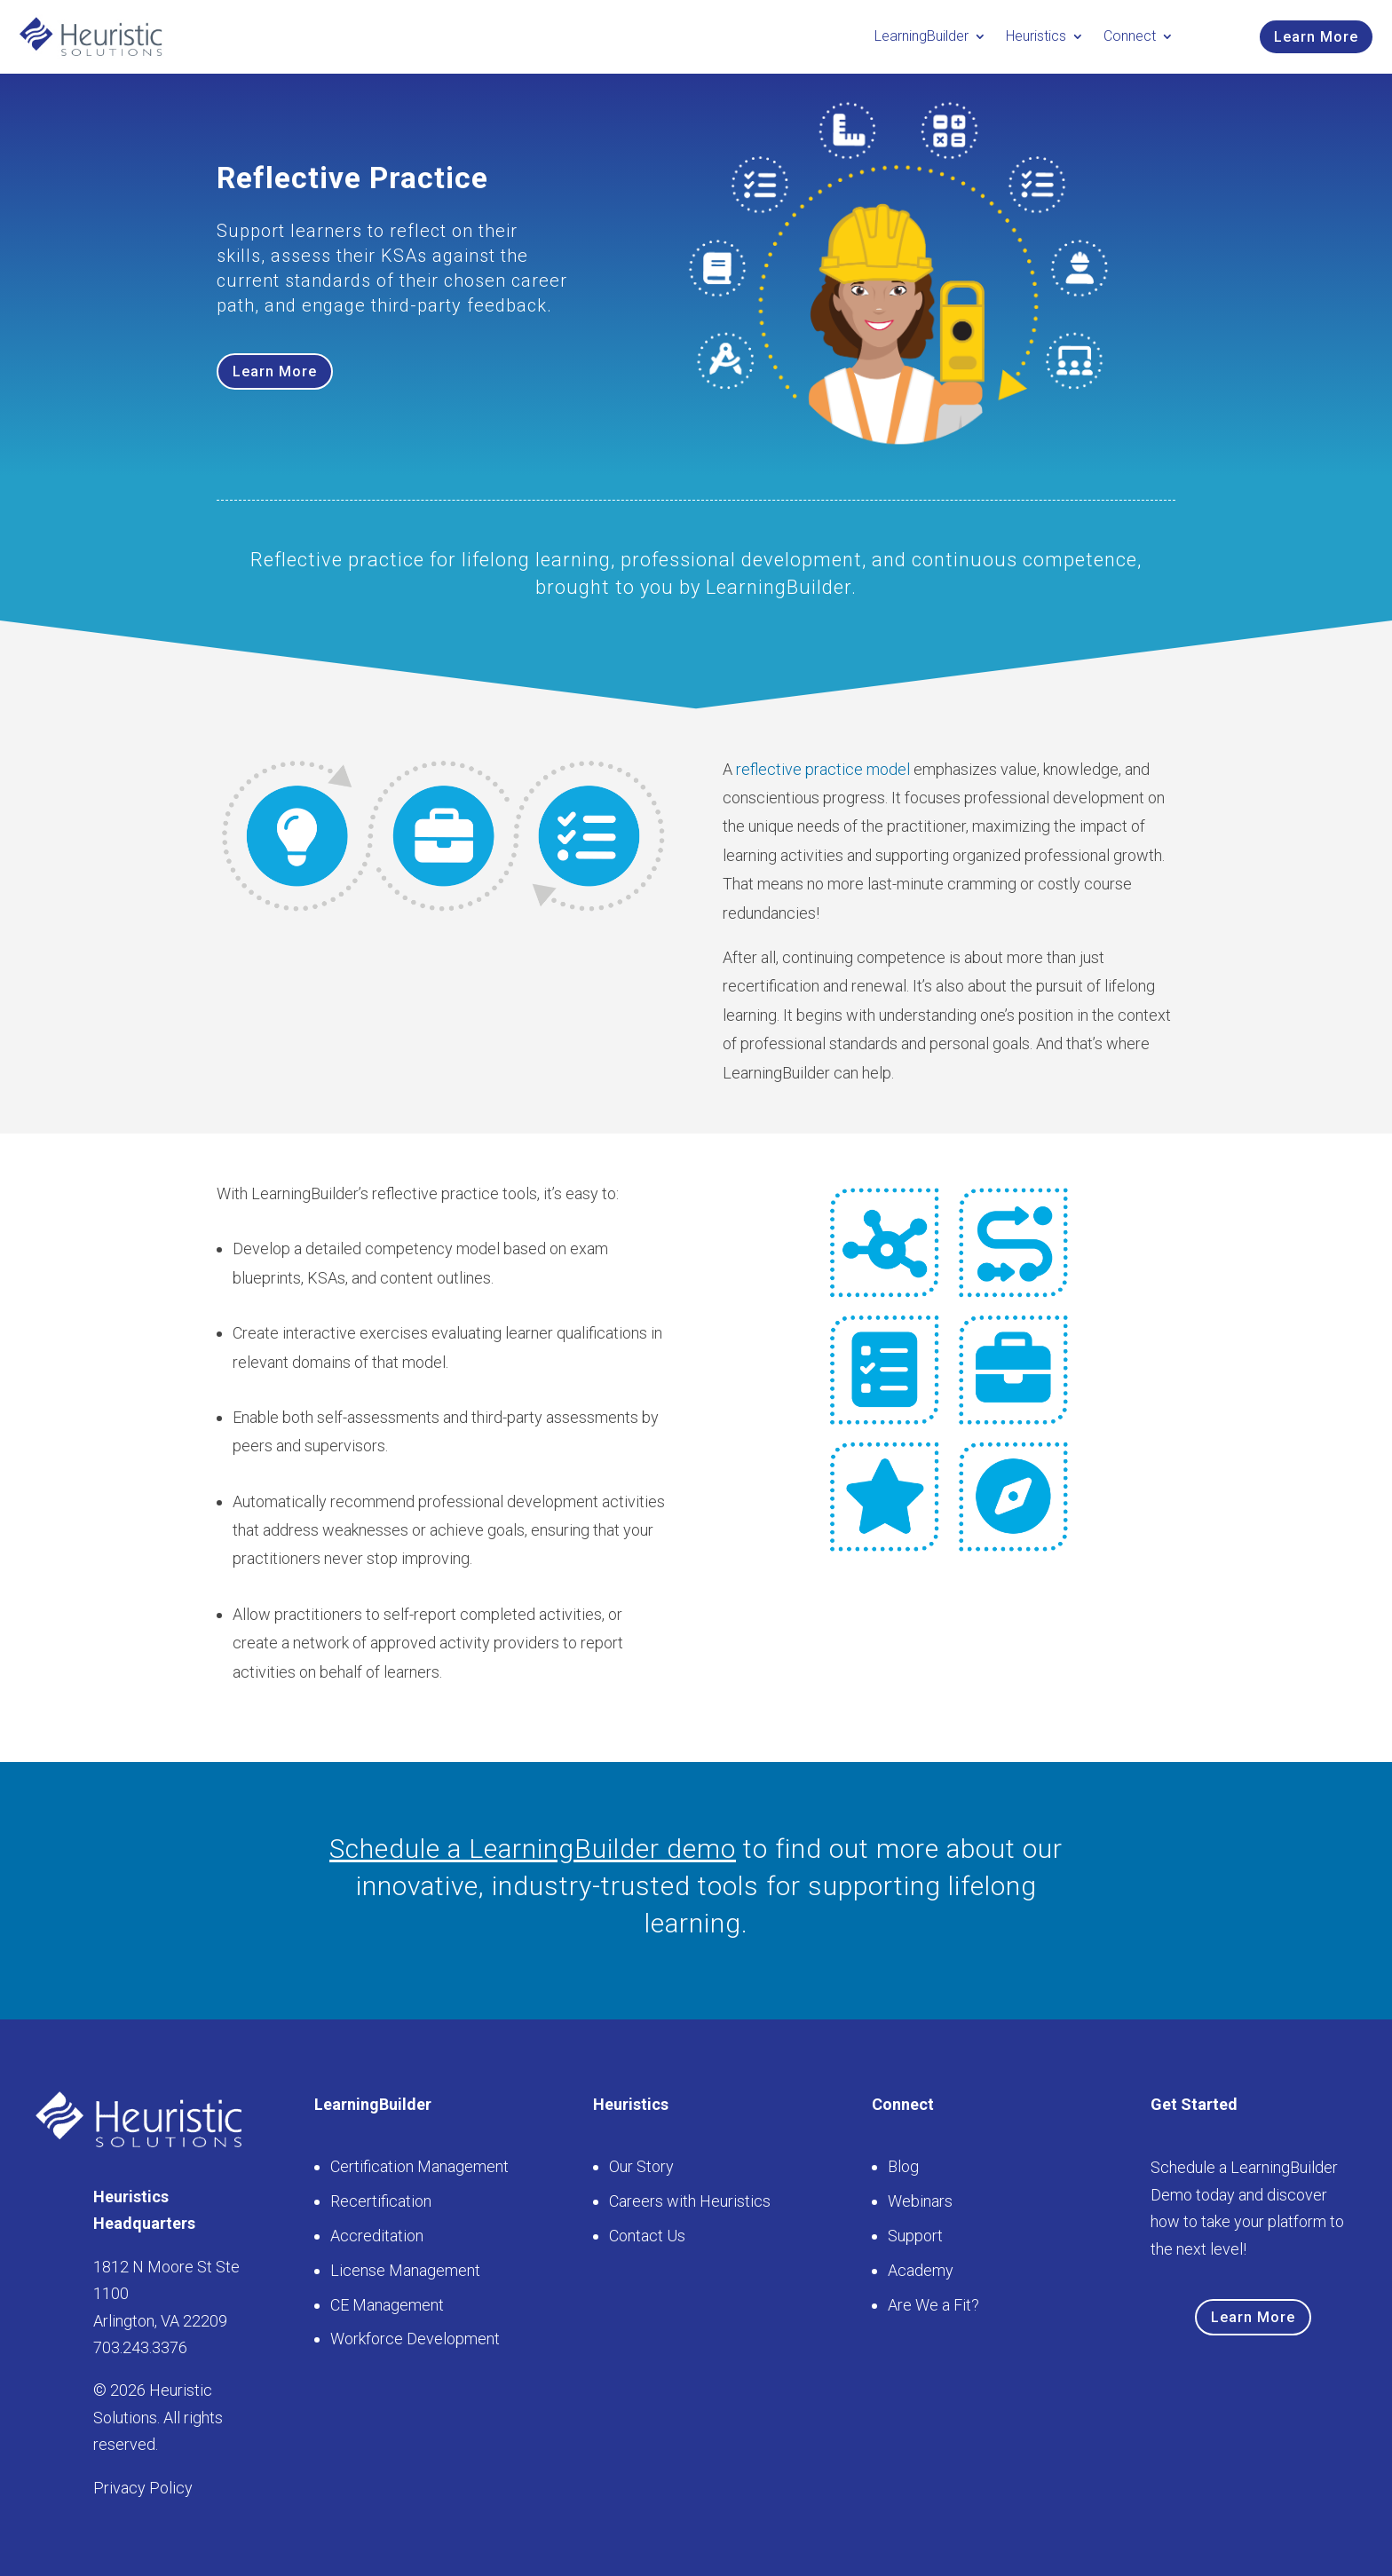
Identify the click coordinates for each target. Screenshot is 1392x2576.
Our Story (641, 2166)
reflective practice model (823, 769)
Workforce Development (415, 2338)
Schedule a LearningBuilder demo (532, 1848)
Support (915, 2235)
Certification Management (419, 2166)
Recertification (380, 2201)
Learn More (1316, 36)
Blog (903, 2166)
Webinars (920, 2201)
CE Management (387, 2304)
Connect (1129, 36)
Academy (920, 2270)
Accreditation (376, 2235)
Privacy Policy (143, 2487)
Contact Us (647, 2235)
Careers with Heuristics (690, 2201)
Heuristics (1036, 36)
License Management (405, 2270)
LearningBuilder (921, 36)
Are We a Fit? (933, 2304)
